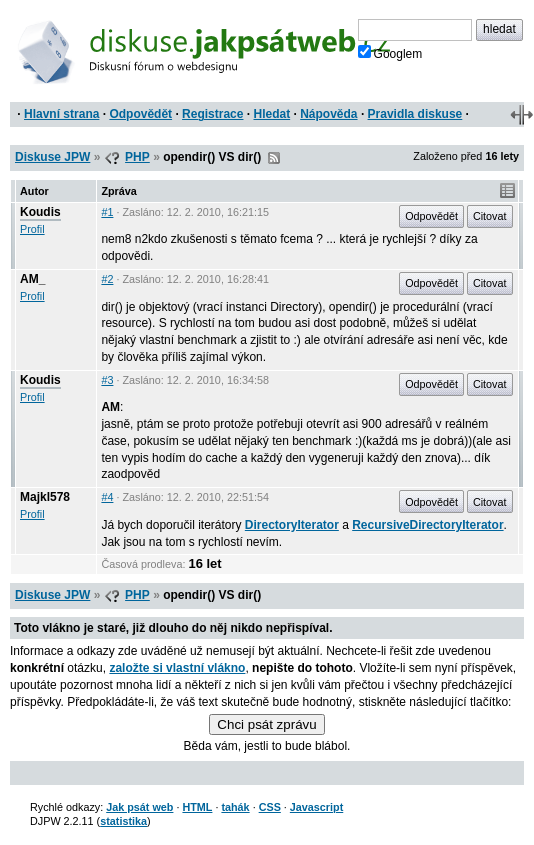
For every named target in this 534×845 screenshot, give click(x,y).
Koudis (40, 212)
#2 (107, 279)
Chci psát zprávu (266, 724)
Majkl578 (45, 497)
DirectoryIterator (292, 525)
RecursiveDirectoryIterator (427, 525)
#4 (107, 497)
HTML (197, 807)
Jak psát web (139, 807)
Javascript (316, 807)
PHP (137, 157)
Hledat (271, 114)
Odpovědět (140, 114)
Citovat (490, 216)
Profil (32, 229)
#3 (107, 380)
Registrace (212, 114)
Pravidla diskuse (415, 114)
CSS (270, 807)
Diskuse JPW (52, 157)
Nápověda (328, 114)
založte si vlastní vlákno (177, 668)
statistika (123, 821)
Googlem (390, 53)
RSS (274, 158)
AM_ (32, 279)
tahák (235, 807)
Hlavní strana (61, 114)
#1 (107, 212)
